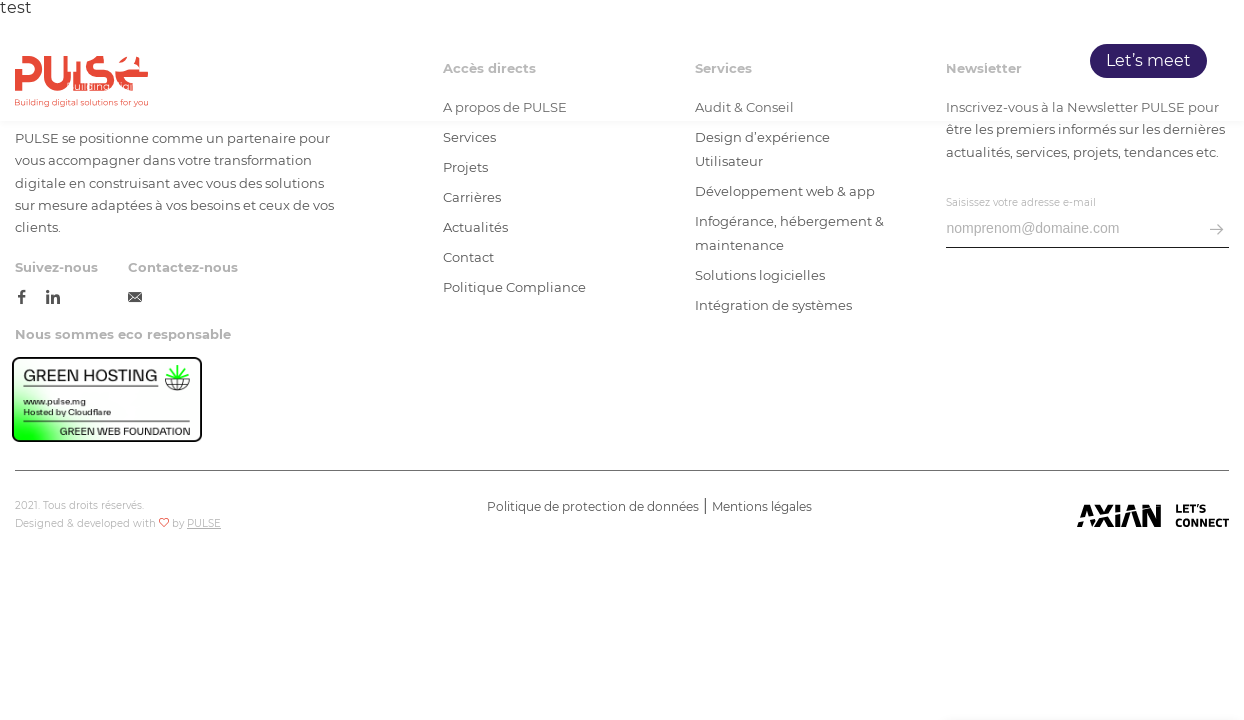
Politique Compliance (514, 287)
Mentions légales (762, 506)
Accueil (626, 61)
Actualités (475, 227)
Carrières (955, 61)
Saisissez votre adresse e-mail (1021, 202)
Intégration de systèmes (773, 305)
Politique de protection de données (593, 506)
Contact (468, 257)
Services (785, 61)
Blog (1031, 61)
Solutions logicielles (760, 275)
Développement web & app (785, 191)
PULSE (704, 61)
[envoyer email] (1216, 230)
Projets (868, 61)
